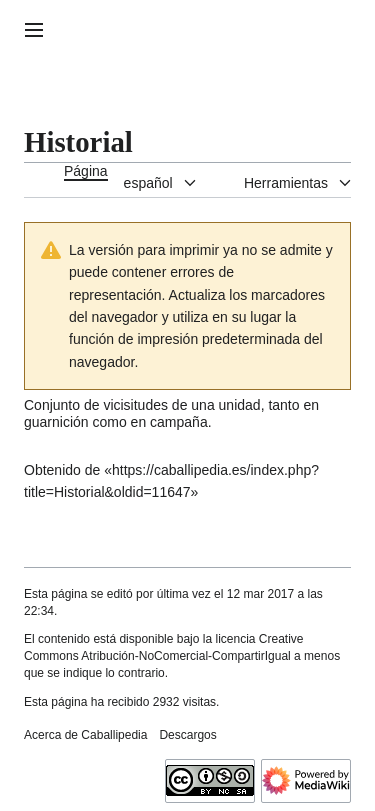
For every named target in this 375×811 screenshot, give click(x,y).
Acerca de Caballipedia (85, 735)
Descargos (187, 735)
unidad (240, 405)
